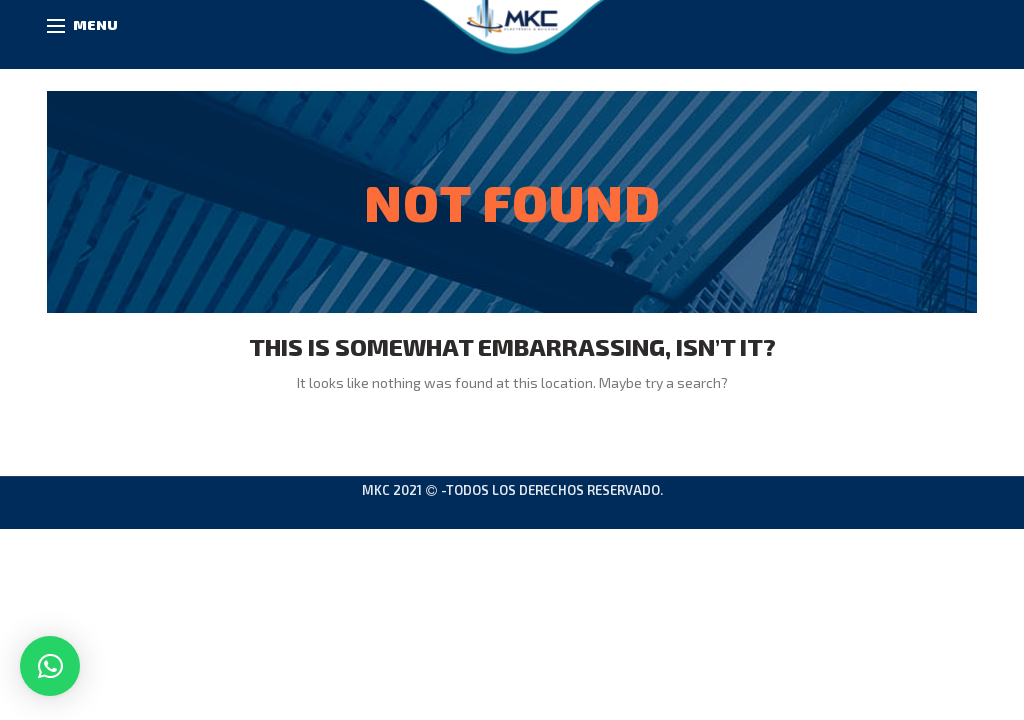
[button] (50, 666)
